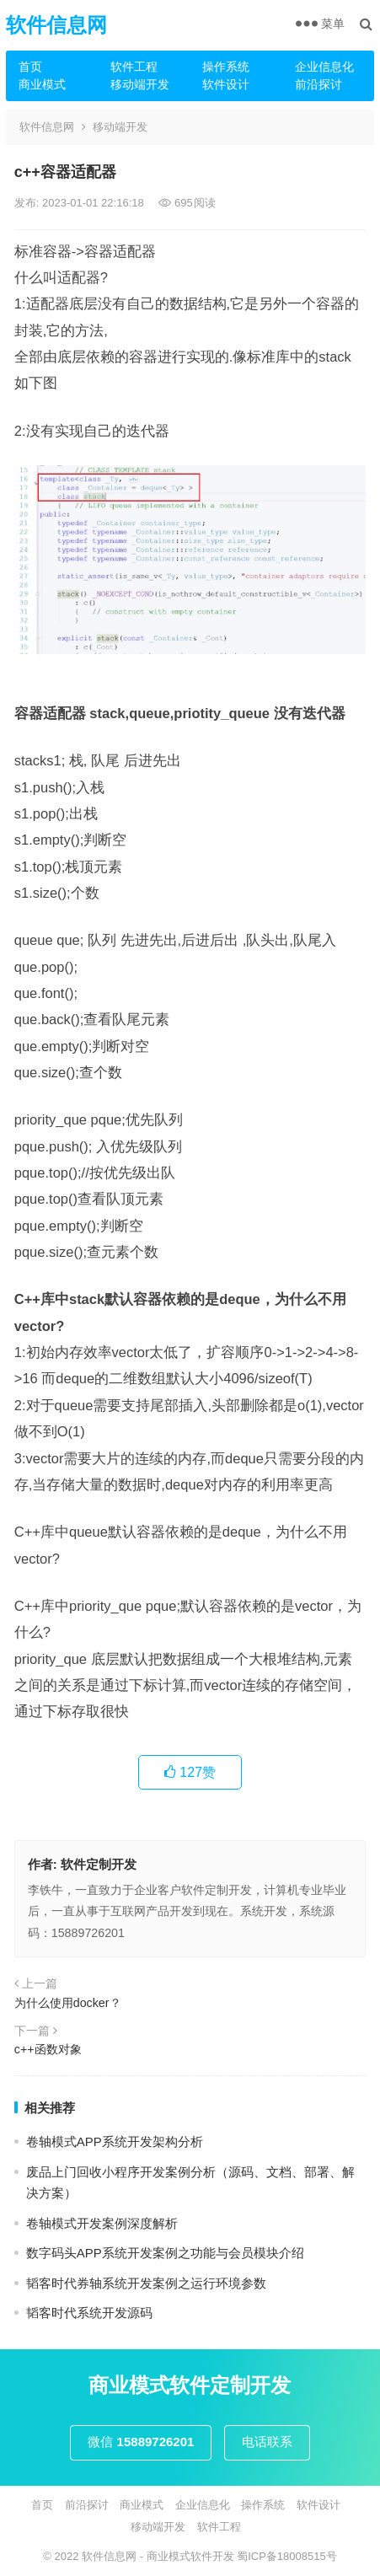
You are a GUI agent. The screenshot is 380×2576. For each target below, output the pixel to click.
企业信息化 (324, 66)
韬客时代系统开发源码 (89, 2312)
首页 (30, 66)
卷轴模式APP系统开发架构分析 (114, 2141)
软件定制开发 (98, 1864)
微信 (141, 2441)
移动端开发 (139, 84)
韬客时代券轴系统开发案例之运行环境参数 (146, 2283)
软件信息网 (56, 24)
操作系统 (225, 66)
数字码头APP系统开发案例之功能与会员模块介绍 (165, 2253)
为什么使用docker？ (67, 2003)
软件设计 (225, 84)
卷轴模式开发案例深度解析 (102, 2223)
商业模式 (42, 84)
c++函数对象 (48, 2049)
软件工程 (134, 66)
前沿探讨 (318, 84)
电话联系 (267, 2441)
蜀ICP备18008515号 (287, 2556)
